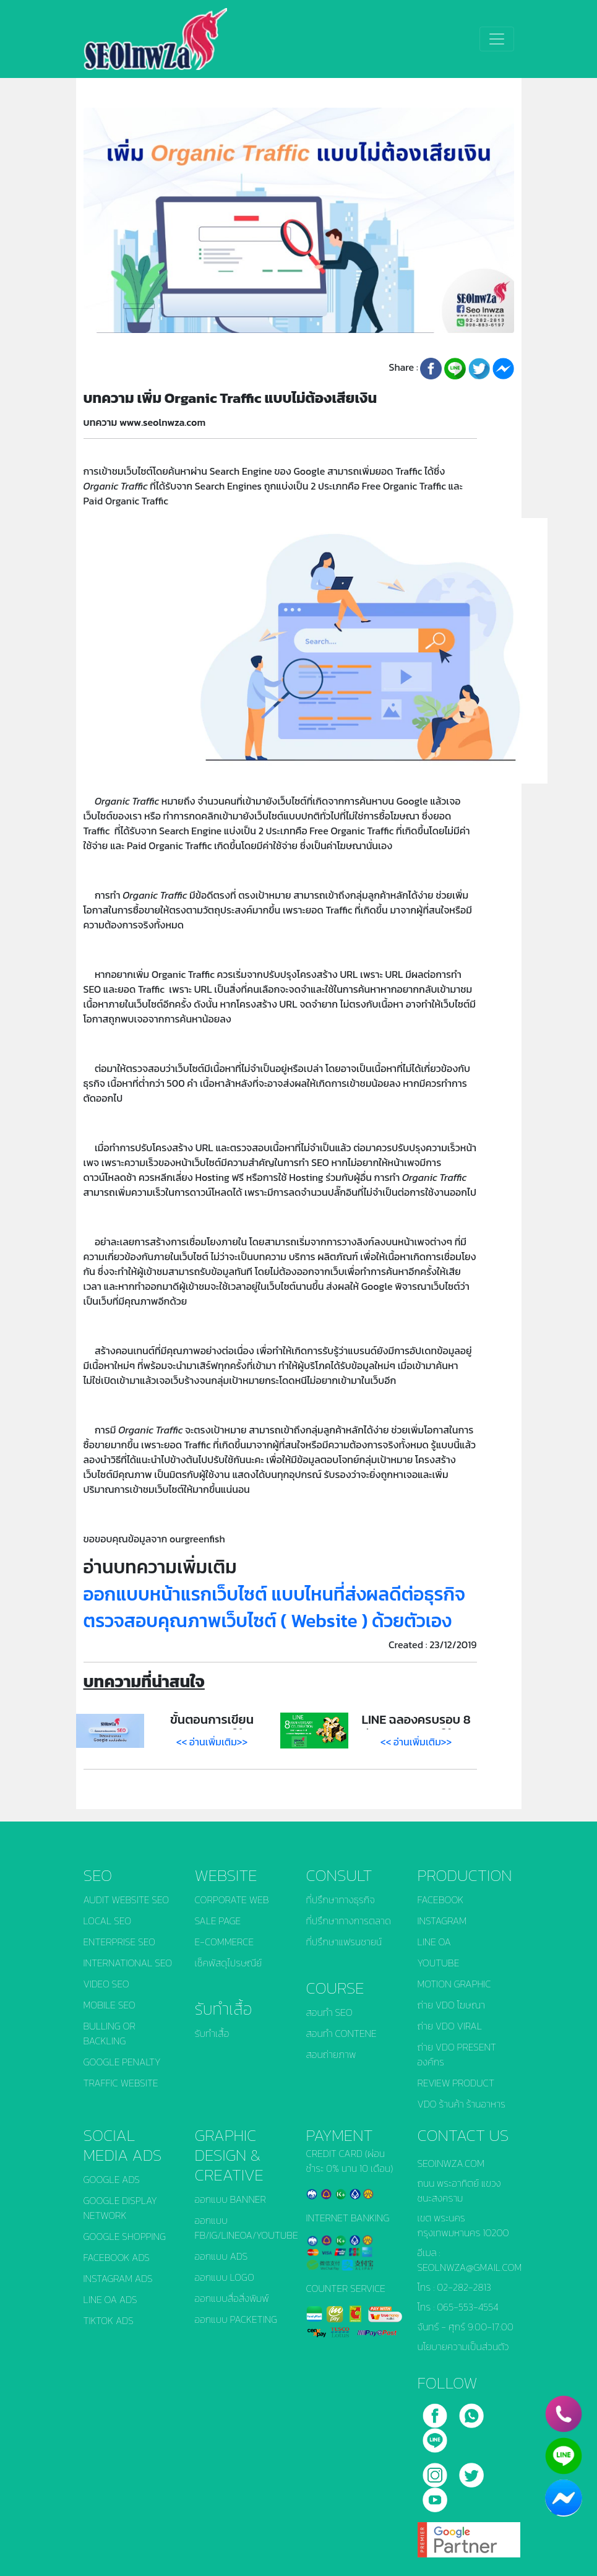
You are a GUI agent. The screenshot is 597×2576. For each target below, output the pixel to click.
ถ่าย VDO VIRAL (450, 2025)
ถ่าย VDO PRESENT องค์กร (457, 2054)
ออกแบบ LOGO (224, 2277)
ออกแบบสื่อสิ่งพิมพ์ (232, 2298)
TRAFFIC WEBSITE (121, 2082)
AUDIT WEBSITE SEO (127, 1899)
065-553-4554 (468, 2306)
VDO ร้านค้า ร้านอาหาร (462, 2103)
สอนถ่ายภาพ (331, 2054)
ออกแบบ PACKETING (236, 2319)
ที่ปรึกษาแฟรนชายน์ (344, 1941)
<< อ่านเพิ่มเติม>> (212, 1741)
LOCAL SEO (108, 1920)
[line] (435, 2436)
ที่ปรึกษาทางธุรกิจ (340, 1899)
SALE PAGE (218, 1920)
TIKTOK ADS (109, 2320)
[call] (471, 2411)
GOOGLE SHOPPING (125, 2236)
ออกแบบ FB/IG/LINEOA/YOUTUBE (243, 2227)
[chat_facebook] (563, 2498)
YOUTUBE (439, 1962)
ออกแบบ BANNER (230, 2199)
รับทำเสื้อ (212, 2033)
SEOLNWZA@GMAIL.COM (470, 2267)
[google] (469, 2535)
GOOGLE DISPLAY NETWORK (120, 2208)
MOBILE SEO (109, 2004)
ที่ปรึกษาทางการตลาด (348, 1920)
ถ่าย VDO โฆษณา (451, 2004)
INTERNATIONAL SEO (128, 1962)
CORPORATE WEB (232, 1899)
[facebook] (436, 2411)
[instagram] (436, 2470)
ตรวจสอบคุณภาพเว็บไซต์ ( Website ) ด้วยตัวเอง (268, 1621)
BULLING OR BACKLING (109, 2033)
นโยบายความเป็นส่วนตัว (463, 2346)
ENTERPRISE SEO (120, 1941)
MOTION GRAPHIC (454, 1983)
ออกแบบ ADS (221, 2256)
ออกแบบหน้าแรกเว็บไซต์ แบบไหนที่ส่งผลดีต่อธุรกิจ (274, 1594)
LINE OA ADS (110, 2299)
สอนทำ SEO (329, 2012)
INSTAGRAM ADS (118, 2278)
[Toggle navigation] (496, 39)
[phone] (563, 2413)
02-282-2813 (464, 2287)
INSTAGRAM (442, 1920)
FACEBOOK (441, 1899)
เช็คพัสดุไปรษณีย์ (228, 1962)
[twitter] (471, 2470)
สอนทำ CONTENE (341, 2033)
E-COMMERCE (224, 1941)
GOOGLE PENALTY (122, 2061)
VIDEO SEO (106, 1983)
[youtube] (435, 2495)
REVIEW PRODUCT (456, 2082)
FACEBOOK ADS (117, 2257)
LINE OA (434, 1941)
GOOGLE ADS (112, 2179)
